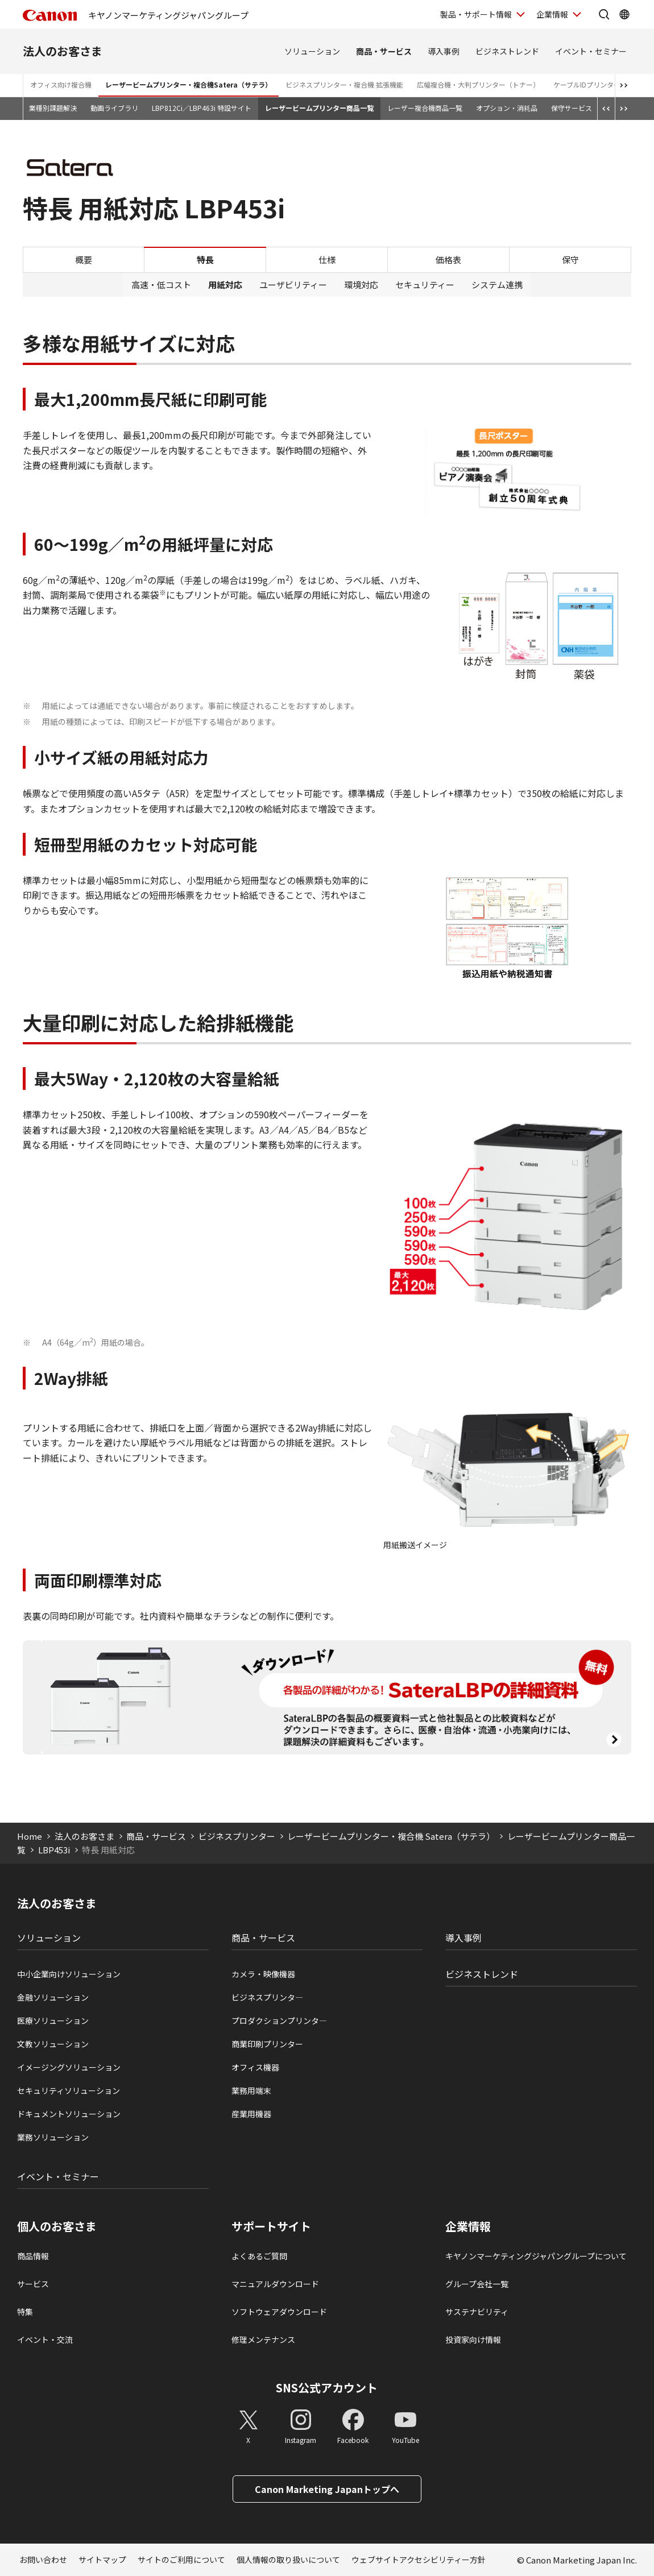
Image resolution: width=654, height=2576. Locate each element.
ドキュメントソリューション (69, 2113)
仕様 (327, 260)
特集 (25, 2311)
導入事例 (444, 51)
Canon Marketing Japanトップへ (327, 2489)
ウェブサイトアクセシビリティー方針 (418, 2559)
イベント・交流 (45, 2339)
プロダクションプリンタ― (279, 2020)
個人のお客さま (57, 2226)
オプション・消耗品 (506, 108)
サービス (33, 2283)
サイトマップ (102, 2559)
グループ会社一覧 (476, 2283)
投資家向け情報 (473, 2339)
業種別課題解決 (53, 108)
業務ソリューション (53, 2137)
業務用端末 (251, 2090)
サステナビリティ (476, 2311)
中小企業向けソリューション (69, 1974)
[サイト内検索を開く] (604, 14)
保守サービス (571, 108)
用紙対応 (225, 285)
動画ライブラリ (114, 108)
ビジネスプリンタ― (267, 1997)
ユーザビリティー (293, 285)
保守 (570, 260)
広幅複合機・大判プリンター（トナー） (478, 84)
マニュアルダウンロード (275, 2283)
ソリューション (312, 51)
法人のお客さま (62, 51)
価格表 (448, 260)
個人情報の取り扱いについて (288, 2559)
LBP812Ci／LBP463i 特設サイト (201, 108)
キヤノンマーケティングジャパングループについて (536, 2256)
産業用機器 (251, 2113)
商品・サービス (384, 51)
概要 (83, 260)
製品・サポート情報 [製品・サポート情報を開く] (476, 14)
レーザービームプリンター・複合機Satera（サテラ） (188, 84)
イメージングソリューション (69, 2067)
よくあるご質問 (259, 2256)
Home (29, 1836)
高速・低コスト (161, 285)
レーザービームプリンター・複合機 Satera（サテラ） (391, 1836)
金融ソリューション (53, 1997)
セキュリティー (424, 285)
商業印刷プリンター (267, 2044)
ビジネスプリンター (236, 1836)
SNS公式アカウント (327, 2387)
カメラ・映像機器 (263, 1974)
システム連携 (497, 285)
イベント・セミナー (591, 51)
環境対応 (361, 285)
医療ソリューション (53, 2020)
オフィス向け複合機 (61, 84)
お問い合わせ (43, 2559)
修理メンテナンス (263, 2339)
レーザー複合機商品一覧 (424, 108)
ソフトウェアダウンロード (279, 2311)
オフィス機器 (255, 2067)
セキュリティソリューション (68, 2090)
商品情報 (33, 2256)
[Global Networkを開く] (624, 14)
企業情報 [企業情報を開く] (552, 14)
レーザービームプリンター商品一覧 (319, 108)
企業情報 (468, 2226)
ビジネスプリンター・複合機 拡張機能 (344, 84)
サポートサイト (271, 2226)
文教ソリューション (53, 2044)
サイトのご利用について (181, 2559)
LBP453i (54, 1850)
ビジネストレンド (507, 51)
